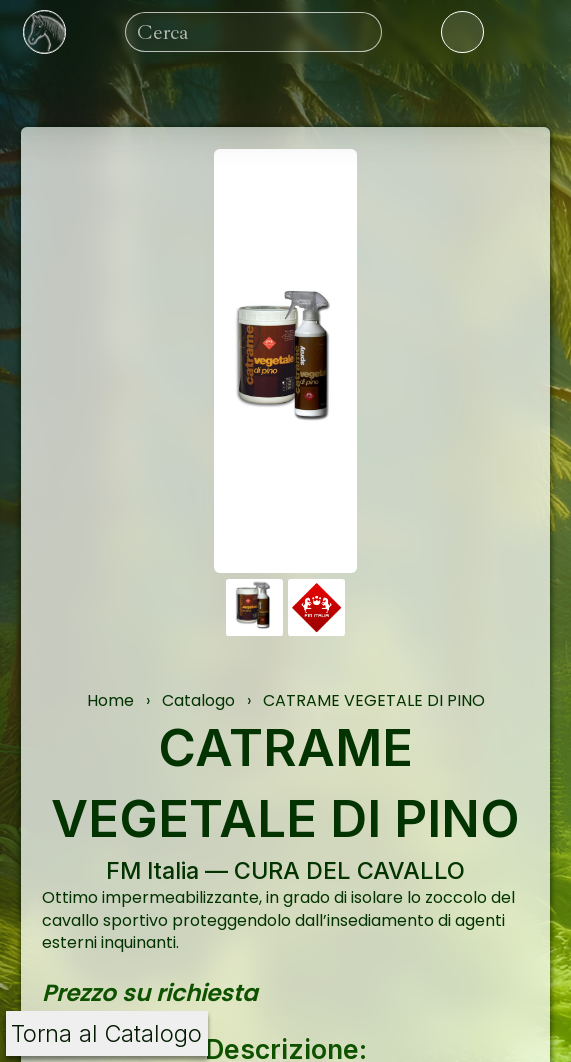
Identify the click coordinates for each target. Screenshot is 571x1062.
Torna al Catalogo (106, 1033)
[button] (254, 607)
